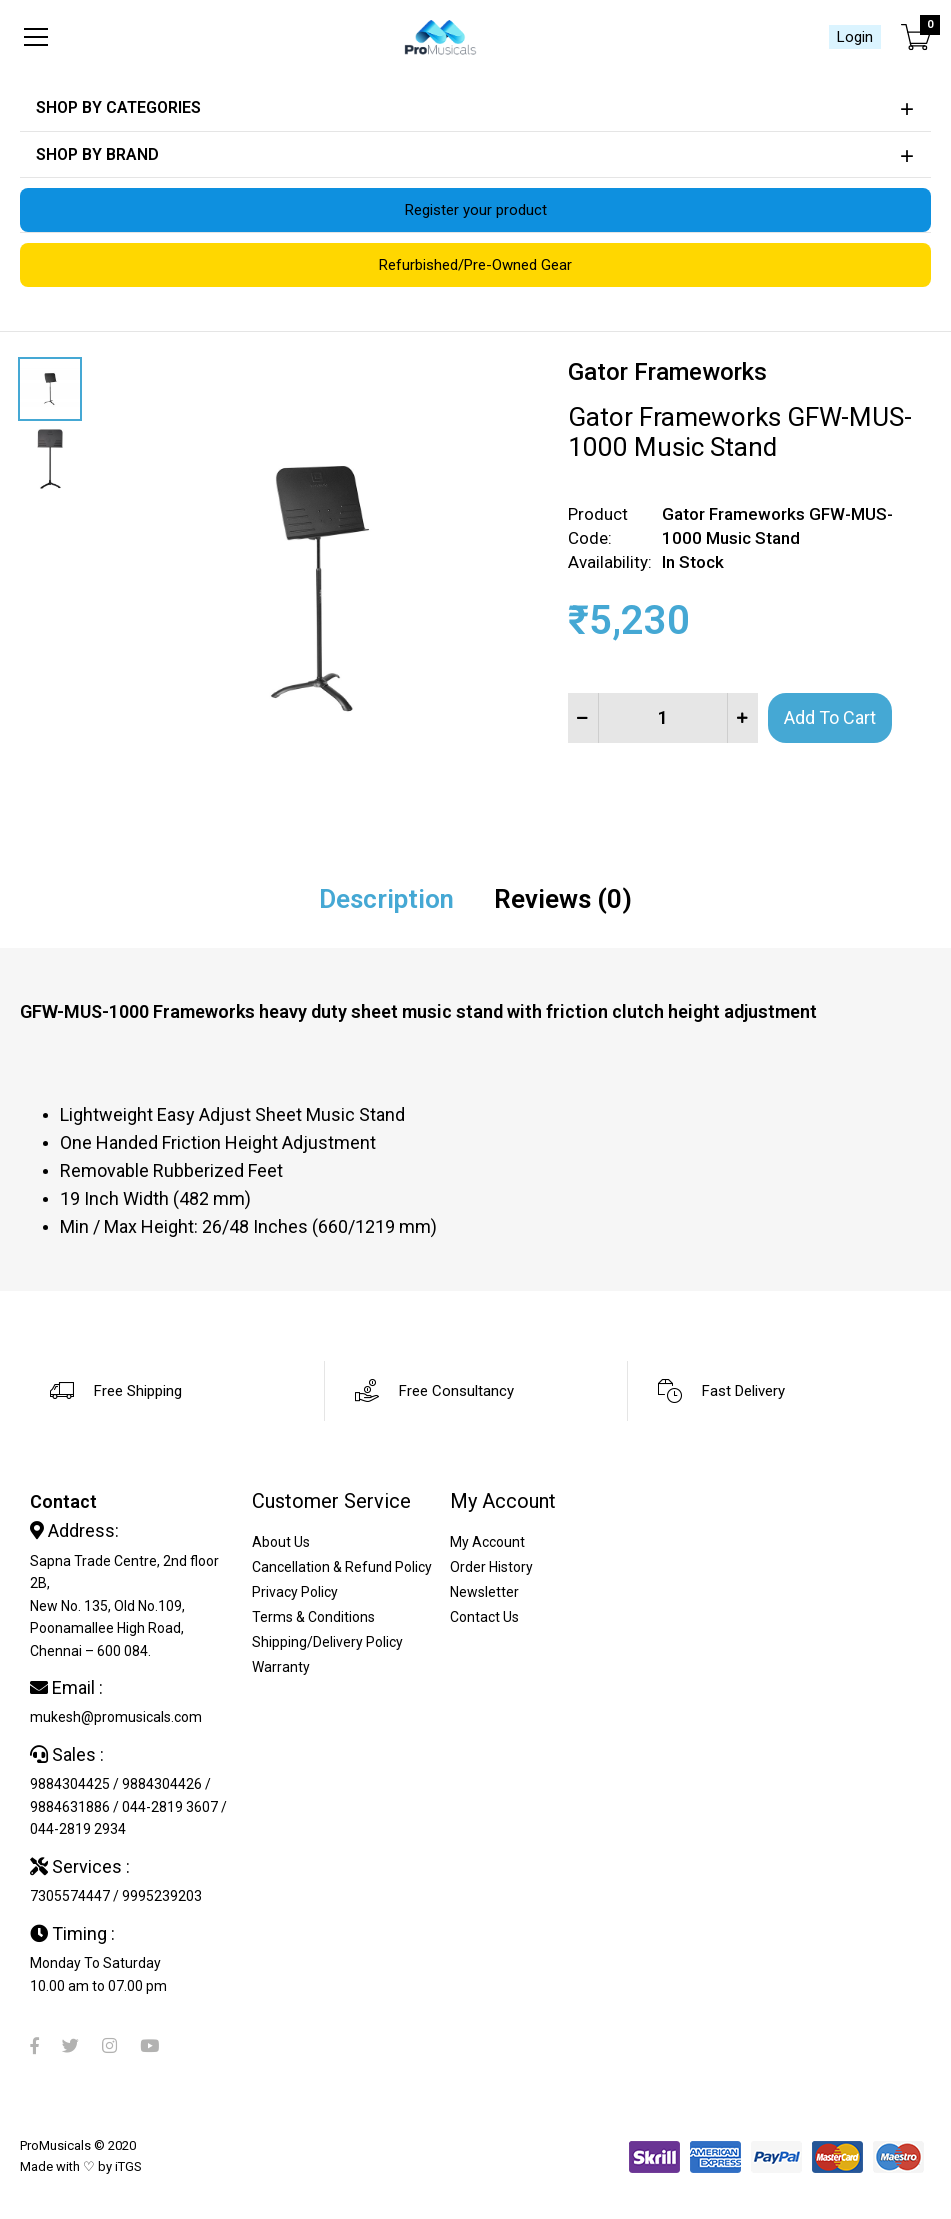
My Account (487, 1542)
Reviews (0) (563, 899)
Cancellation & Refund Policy (342, 1567)
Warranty (281, 1667)
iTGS (128, 2166)
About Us (281, 1542)
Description (386, 899)
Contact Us (484, 1617)
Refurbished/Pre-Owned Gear (475, 265)
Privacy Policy (295, 1592)
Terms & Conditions (313, 1617)
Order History (491, 1567)
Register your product (476, 210)
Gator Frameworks (667, 372)
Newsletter (484, 1592)
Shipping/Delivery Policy (327, 1642)
